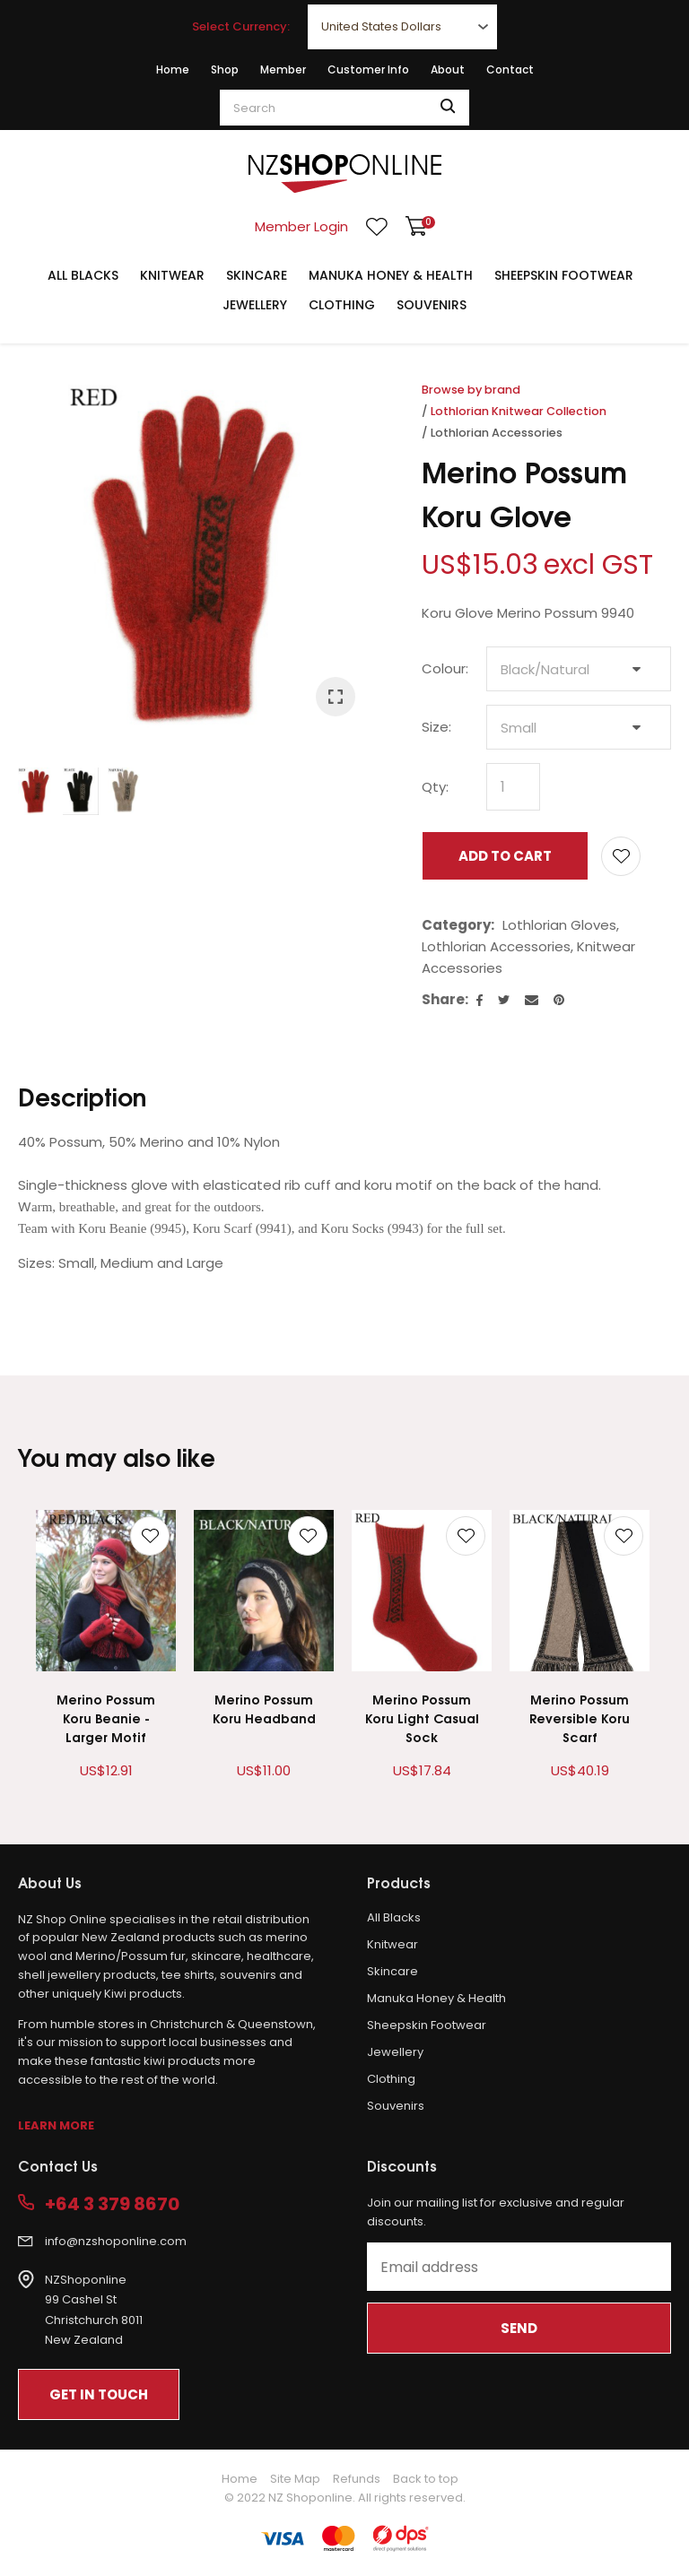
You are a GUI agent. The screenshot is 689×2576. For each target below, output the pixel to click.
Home (172, 69)
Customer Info (368, 69)
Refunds (356, 2478)
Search (447, 108)
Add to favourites (150, 1536)
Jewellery (254, 305)
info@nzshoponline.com (116, 2241)
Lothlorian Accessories (497, 432)
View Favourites (377, 227)
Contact (510, 69)
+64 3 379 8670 (112, 2204)
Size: (436, 726)
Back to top (425, 2478)
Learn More (56, 2125)
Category (456, 924)
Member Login (301, 226)
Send (519, 2328)
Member (283, 69)
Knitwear (172, 275)
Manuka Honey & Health (391, 275)
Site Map (295, 2478)
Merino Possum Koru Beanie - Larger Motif (106, 1717)
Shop (225, 69)
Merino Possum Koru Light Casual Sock (422, 1717)
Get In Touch (98, 2394)
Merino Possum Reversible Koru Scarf (579, 1717)
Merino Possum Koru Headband (264, 1708)
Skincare (256, 275)
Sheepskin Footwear (563, 275)
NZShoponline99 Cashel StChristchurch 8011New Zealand (94, 2310)
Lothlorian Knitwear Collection (518, 411)
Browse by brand (471, 389)
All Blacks (83, 275)
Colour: (445, 668)
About (448, 69)
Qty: (435, 786)
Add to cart (505, 855)
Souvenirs (432, 305)
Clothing (342, 305)
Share (443, 999)
